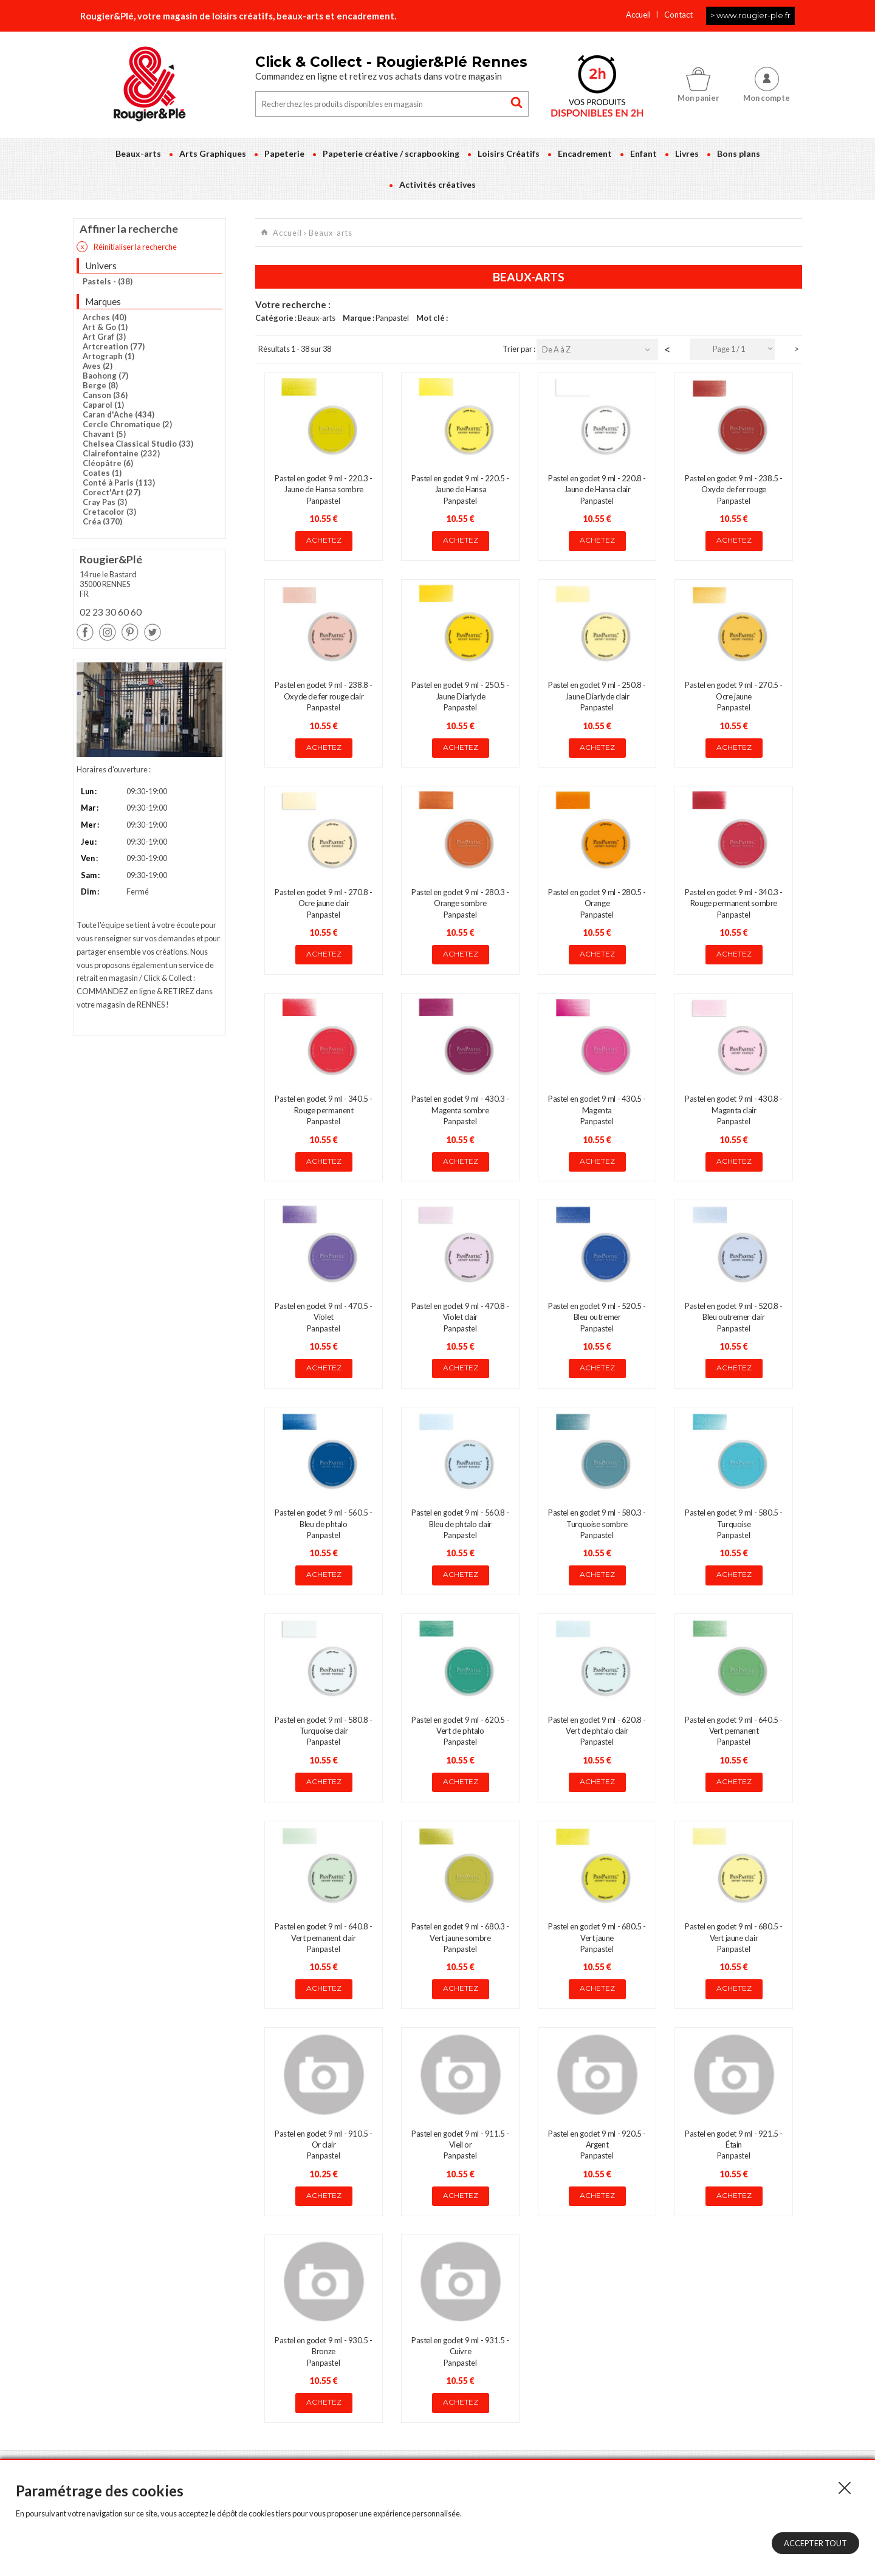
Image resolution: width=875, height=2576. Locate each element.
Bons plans (738, 153)
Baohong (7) (105, 375)
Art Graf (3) (104, 337)
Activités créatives (437, 184)
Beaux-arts (138, 153)
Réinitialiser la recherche (127, 246)
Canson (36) (105, 395)
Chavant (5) (104, 434)
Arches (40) (104, 317)
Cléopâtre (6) (108, 463)
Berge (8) (100, 385)
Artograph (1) (108, 356)
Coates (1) (102, 473)
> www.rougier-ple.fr (750, 15)
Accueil (638, 14)
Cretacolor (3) (109, 512)
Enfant (643, 153)
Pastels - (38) (107, 281)
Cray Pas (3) (105, 502)
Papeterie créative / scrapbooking (391, 153)
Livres (687, 153)
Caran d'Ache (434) (118, 414)
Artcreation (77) (114, 346)
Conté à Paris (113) (119, 482)
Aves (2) (97, 366)
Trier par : (520, 349)
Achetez (323, 539)
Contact (678, 14)
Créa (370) (102, 521)
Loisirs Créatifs (509, 153)
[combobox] (732, 349)
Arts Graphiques (212, 153)
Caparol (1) (103, 405)
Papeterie (284, 153)
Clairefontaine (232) (121, 453)
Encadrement (585, 153)
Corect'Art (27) (111, 492)
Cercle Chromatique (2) (127, 424)
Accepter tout (815, 2543)
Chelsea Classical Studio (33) (138, 443)
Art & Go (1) (105, 327)
